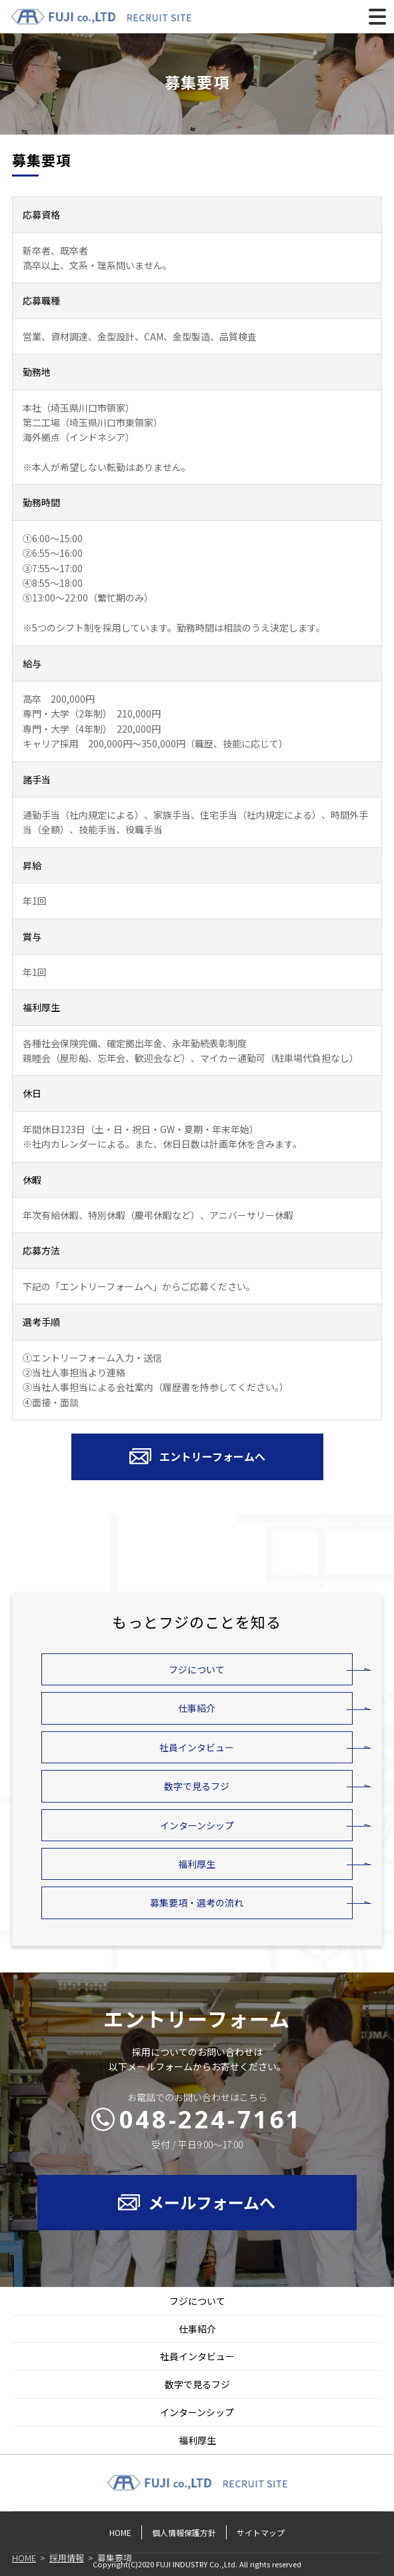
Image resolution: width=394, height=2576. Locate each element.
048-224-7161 (211, 2119)
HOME (120, 2532)
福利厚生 (196, 1864)
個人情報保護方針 (184, 2532)
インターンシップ (197, 1825)
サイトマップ (261, 2532)
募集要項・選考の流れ (196, 1902)
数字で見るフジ (196, 1786)
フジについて (197, 1669)
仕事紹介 (196, 1708)
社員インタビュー (196, 1747)
